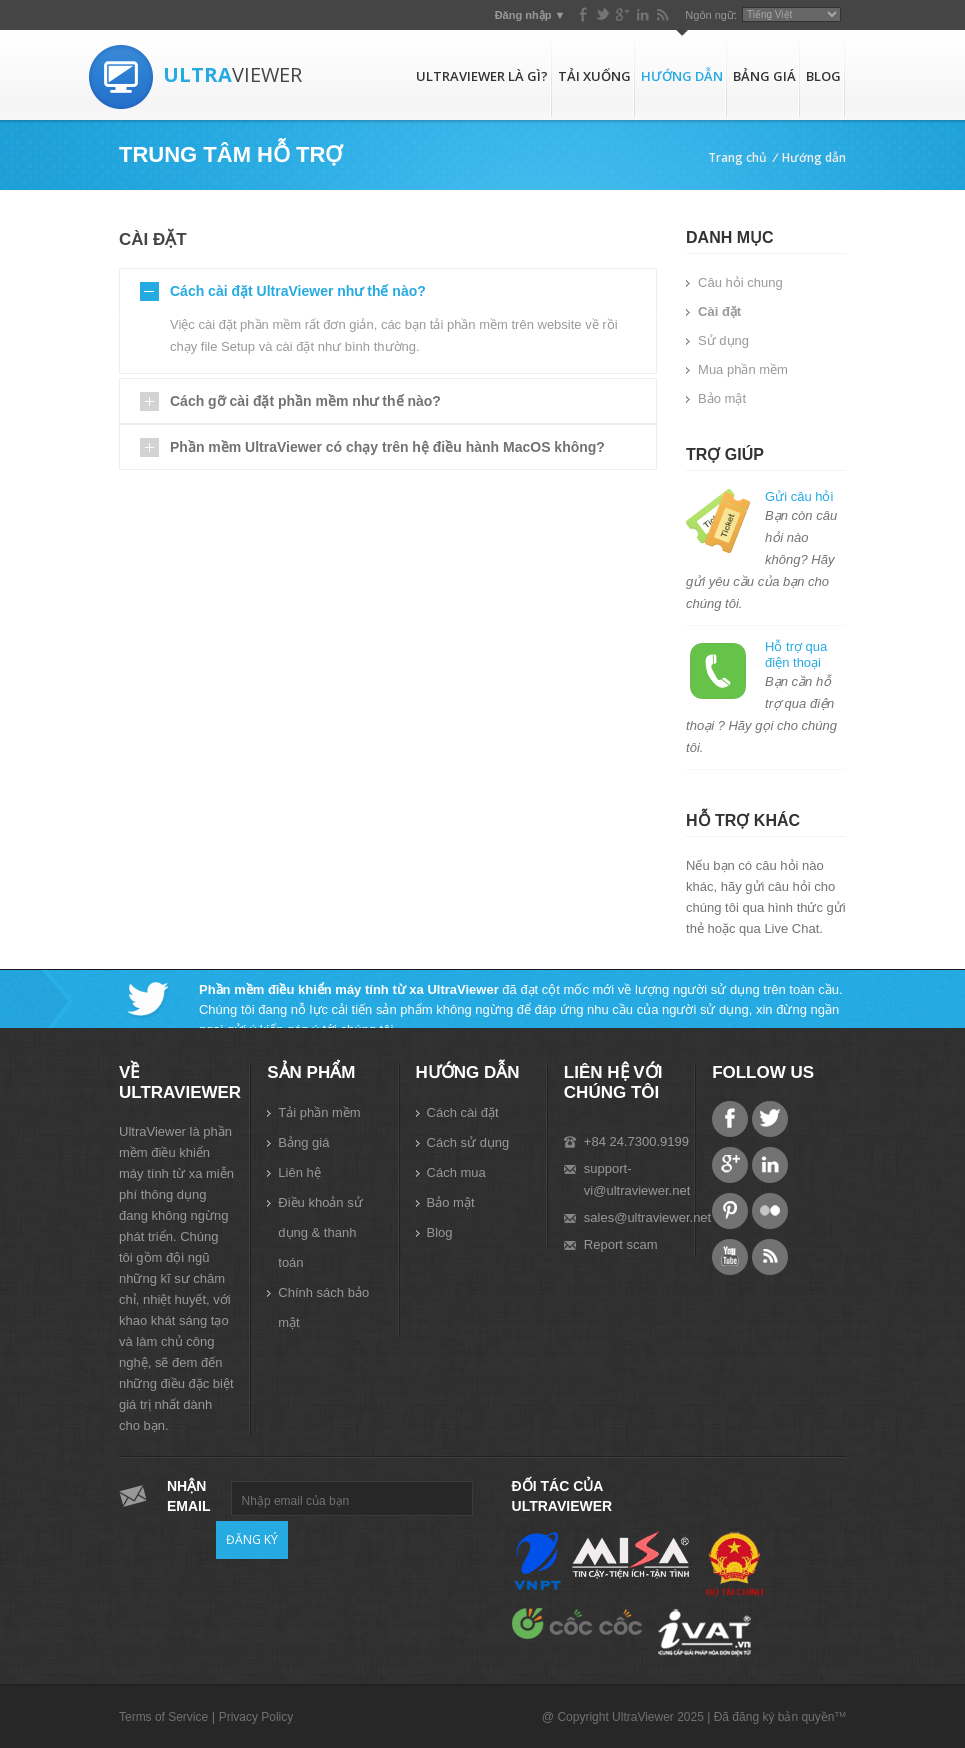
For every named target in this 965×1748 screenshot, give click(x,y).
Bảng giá (764, 76)
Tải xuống (594, 76)
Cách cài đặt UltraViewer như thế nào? (298, 291)
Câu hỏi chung (740, 282)
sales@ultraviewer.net (647, 1217)
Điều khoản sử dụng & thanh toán (320, 1232)
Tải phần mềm (319, 1112)
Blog (823, 76)
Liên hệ (299, 1172)
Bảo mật (722, 398)
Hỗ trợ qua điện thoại (796, 654)
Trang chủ (737, 157)
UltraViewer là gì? (482, 76)
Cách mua (456, 1172)
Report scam (621, 1244)
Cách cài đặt (463, 1112)
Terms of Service (163, 1717)
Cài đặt (719, 311)
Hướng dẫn (682, 76)
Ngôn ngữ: (711, 15)
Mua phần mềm (743, 369)
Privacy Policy (256, 1717)
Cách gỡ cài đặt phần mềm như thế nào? (305, 401)
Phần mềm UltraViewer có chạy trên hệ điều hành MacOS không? (387, 447)
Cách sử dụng (468, 1142)
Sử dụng (723, 340)
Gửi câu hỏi (799, 496)
